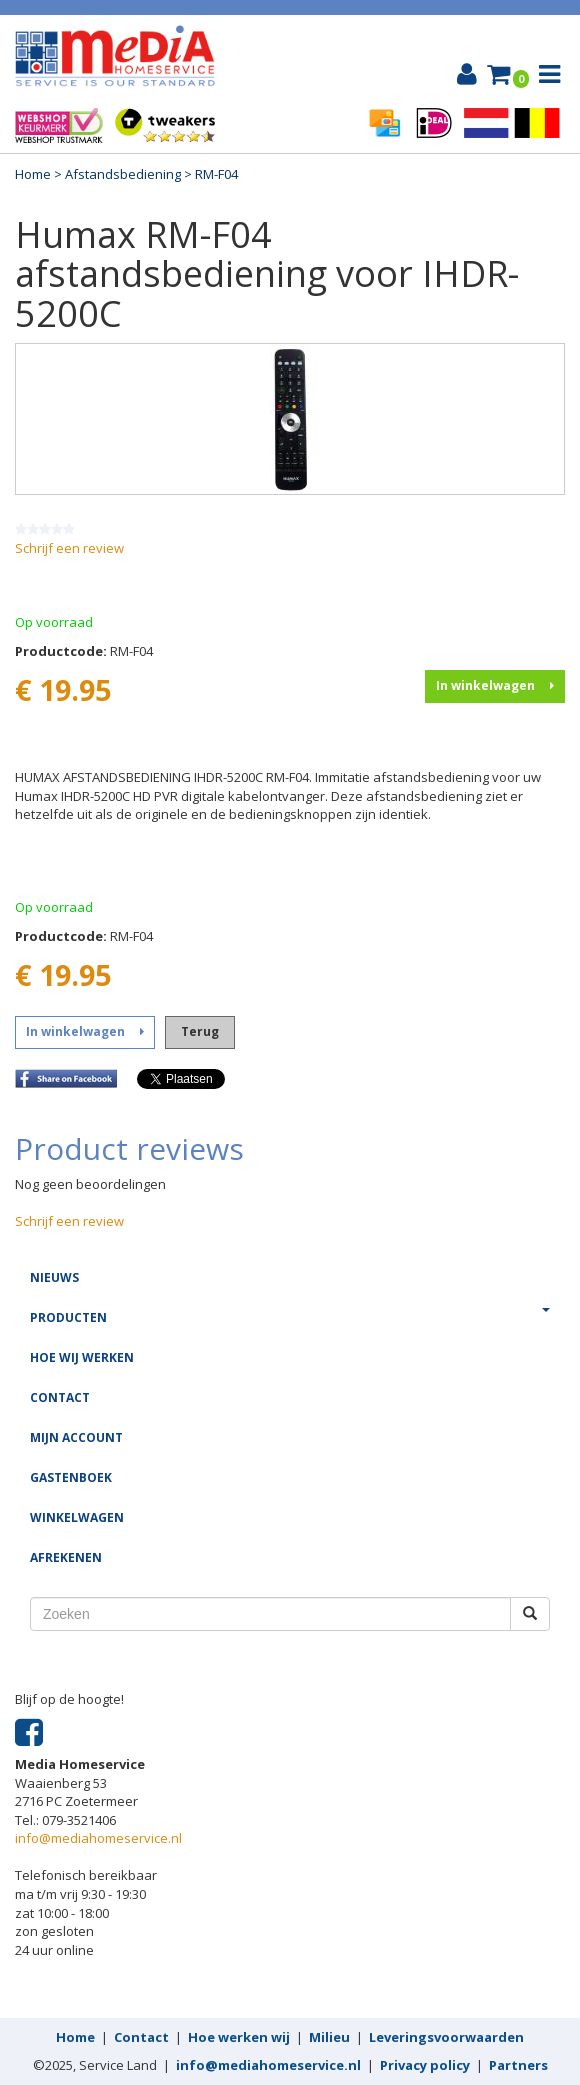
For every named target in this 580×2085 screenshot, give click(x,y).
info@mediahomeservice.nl (98, 1838)
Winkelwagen (77, 1517)
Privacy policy (425, 2065)
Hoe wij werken (82, 1357)
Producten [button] (290, 1317)
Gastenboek (71, 1477)
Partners (518, 2065)
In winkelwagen (495, 685)
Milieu (329, 2037)
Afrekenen (66, 1557)
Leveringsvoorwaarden (446, 2037)
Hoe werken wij (239, 2037)
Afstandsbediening (123, 174)
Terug (200, 1031)
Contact (60, 1397)
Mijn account (76, 1437)
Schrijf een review (69, 548)
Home (33, 174)
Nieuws (54, 1277)
